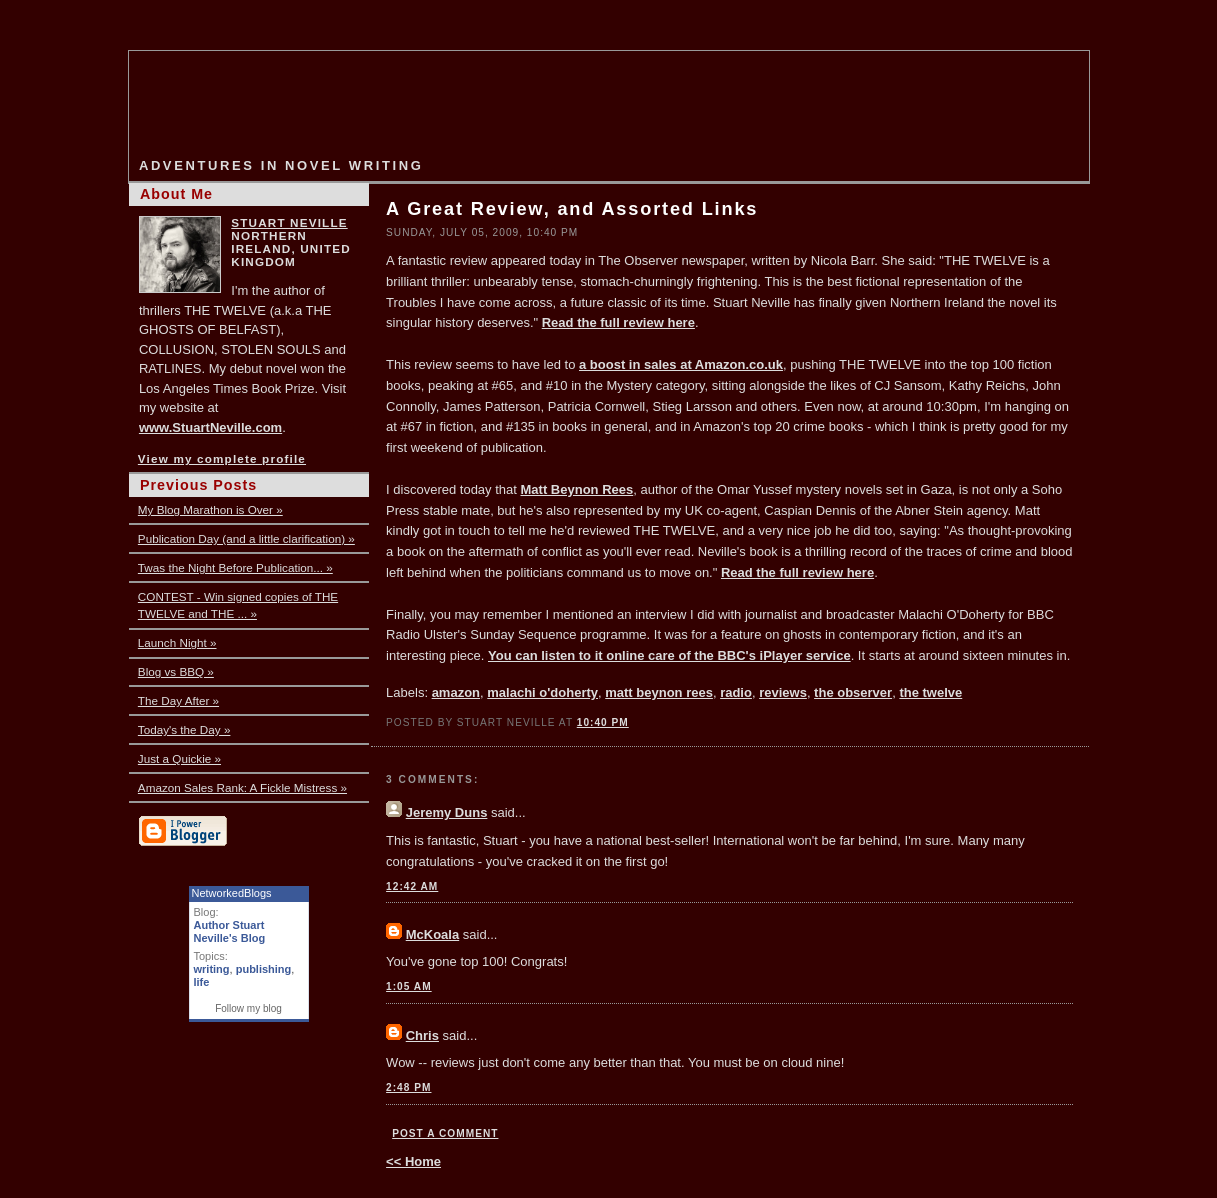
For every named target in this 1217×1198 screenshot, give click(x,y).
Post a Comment (445, 1133)
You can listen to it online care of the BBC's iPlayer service (669, 655)
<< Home (413, 1161)
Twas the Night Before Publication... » (235, 567)
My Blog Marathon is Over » (210, 509)
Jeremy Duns (447, 812)
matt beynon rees (659, 692)
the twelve (930, 692)
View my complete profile (222, 458)
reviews (783, 692)
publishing (264, 969)
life (202, 982)
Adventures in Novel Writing (281, 165)
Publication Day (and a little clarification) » (246, 538)
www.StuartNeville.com (210, 427)
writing (212, 969)
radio (736, 692)
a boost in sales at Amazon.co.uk (681, 364)
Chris (422, 1035)
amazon (456, 692)
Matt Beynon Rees (577, 489)
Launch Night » (177, 642)
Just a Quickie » (179, 758)
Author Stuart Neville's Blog (230, 931)
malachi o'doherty (542, 692)
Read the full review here (618, 322)
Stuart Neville (289, 222)
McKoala (432, 934)
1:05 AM (409, 986)
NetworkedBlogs (232, 893)
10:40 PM (603, 722)
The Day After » (178, 700)
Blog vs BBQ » (176, 671)
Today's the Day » (184, 729)
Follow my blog (248, 1008)
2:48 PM (408, 1087)
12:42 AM (412, 886)
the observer (853, 692)
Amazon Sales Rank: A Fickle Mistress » (242, 787)
